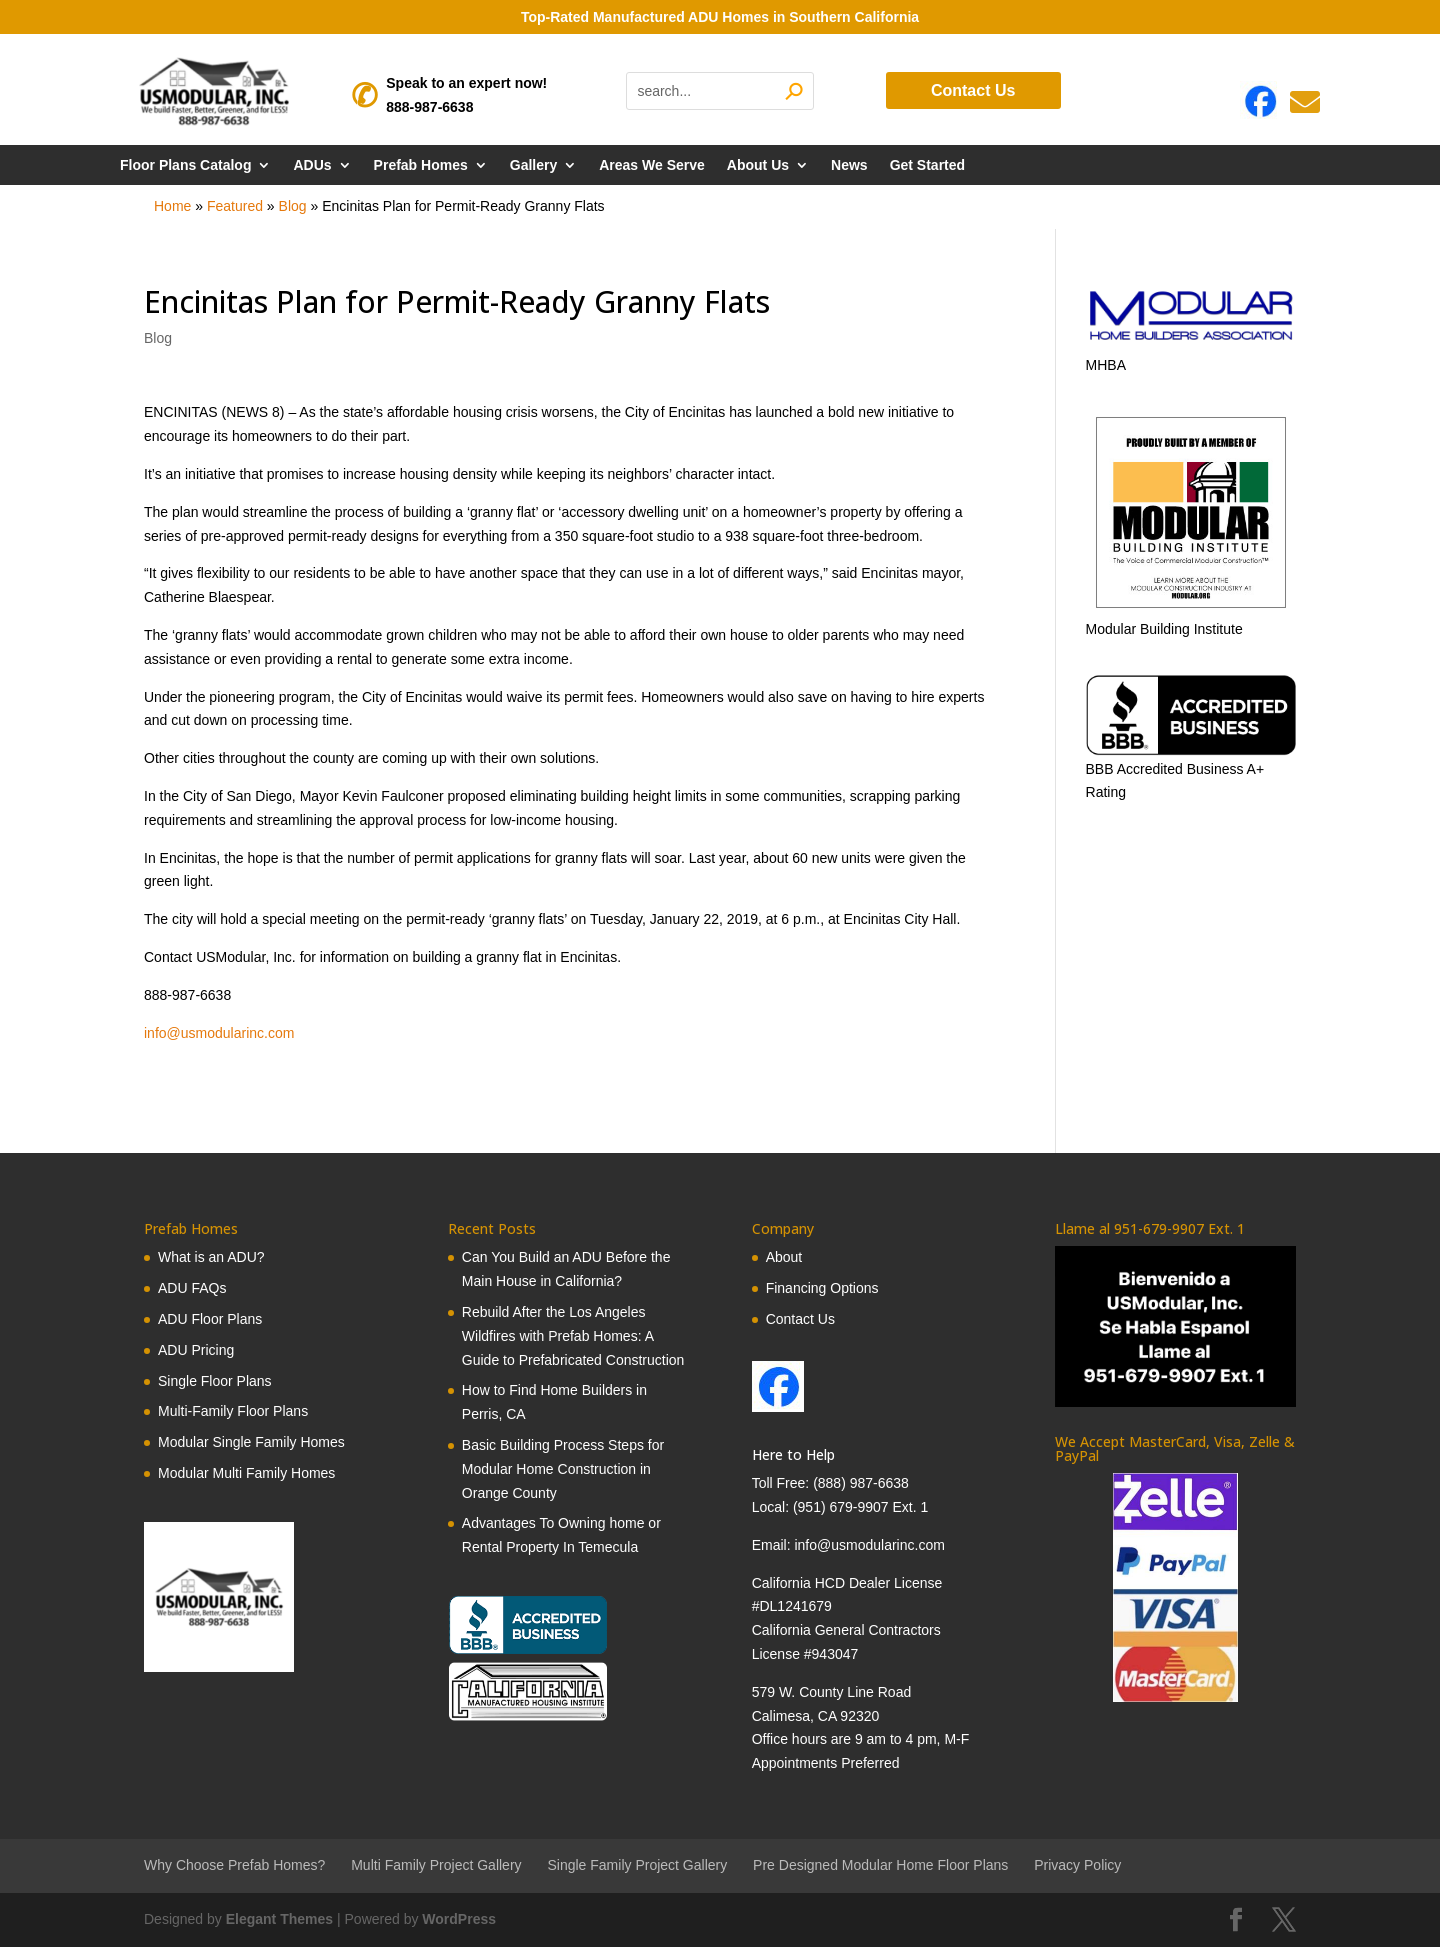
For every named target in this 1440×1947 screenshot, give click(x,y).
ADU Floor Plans (210, 1319)
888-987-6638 (429, 107)
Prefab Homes (421, 165)
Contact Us (973, 90)
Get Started (927, 165)
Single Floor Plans (215, 1381)
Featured (235, 206)
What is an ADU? (211, 1257)
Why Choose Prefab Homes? (234, 1865)
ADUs (312, 165)
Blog (293, 206)
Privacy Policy (1077, 1865)
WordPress (459, 1919)
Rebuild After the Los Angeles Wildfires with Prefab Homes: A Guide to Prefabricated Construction (573, 1336)
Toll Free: (782, 1483)
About (784, 1257)
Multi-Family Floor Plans (233, 1411)
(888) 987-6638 (861, 1483)
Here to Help (793, 1454)
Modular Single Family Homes (251, 1442)
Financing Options (822, 1288)
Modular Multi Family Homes (246, 1473)
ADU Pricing (196, 1350)
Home (172, 206)
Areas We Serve (652, 165)
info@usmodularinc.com (219, 1033)
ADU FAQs (192, 1288)
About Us (758, 165)
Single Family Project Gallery (637, 1865)
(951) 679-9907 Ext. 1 (860, 1507)
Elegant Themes (279, 1919)
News (849, 165)
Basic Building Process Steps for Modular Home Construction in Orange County (563, 1469)
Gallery (533, 165)
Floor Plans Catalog (185, 165)
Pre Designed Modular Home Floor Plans (880, 1865)
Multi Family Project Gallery (436, 1865)
